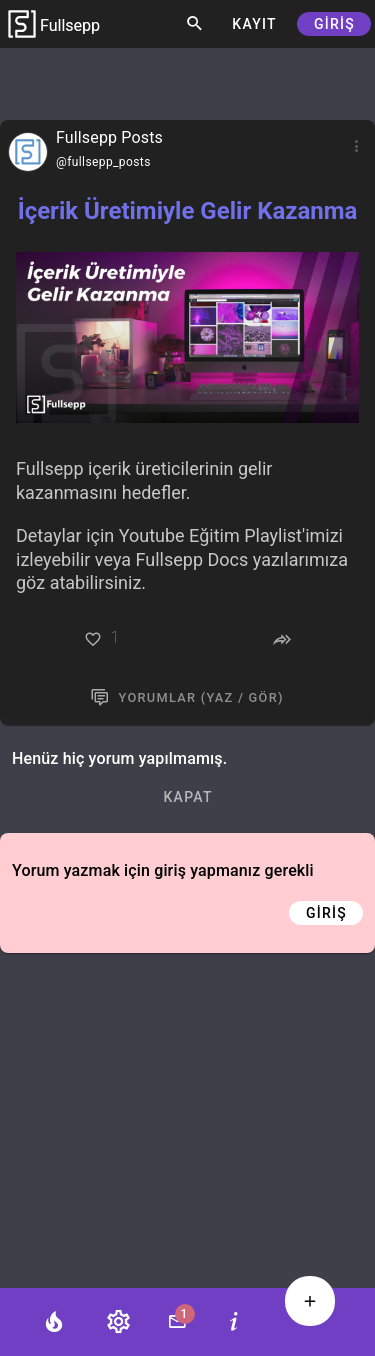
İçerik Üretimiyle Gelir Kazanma (188, 211)
